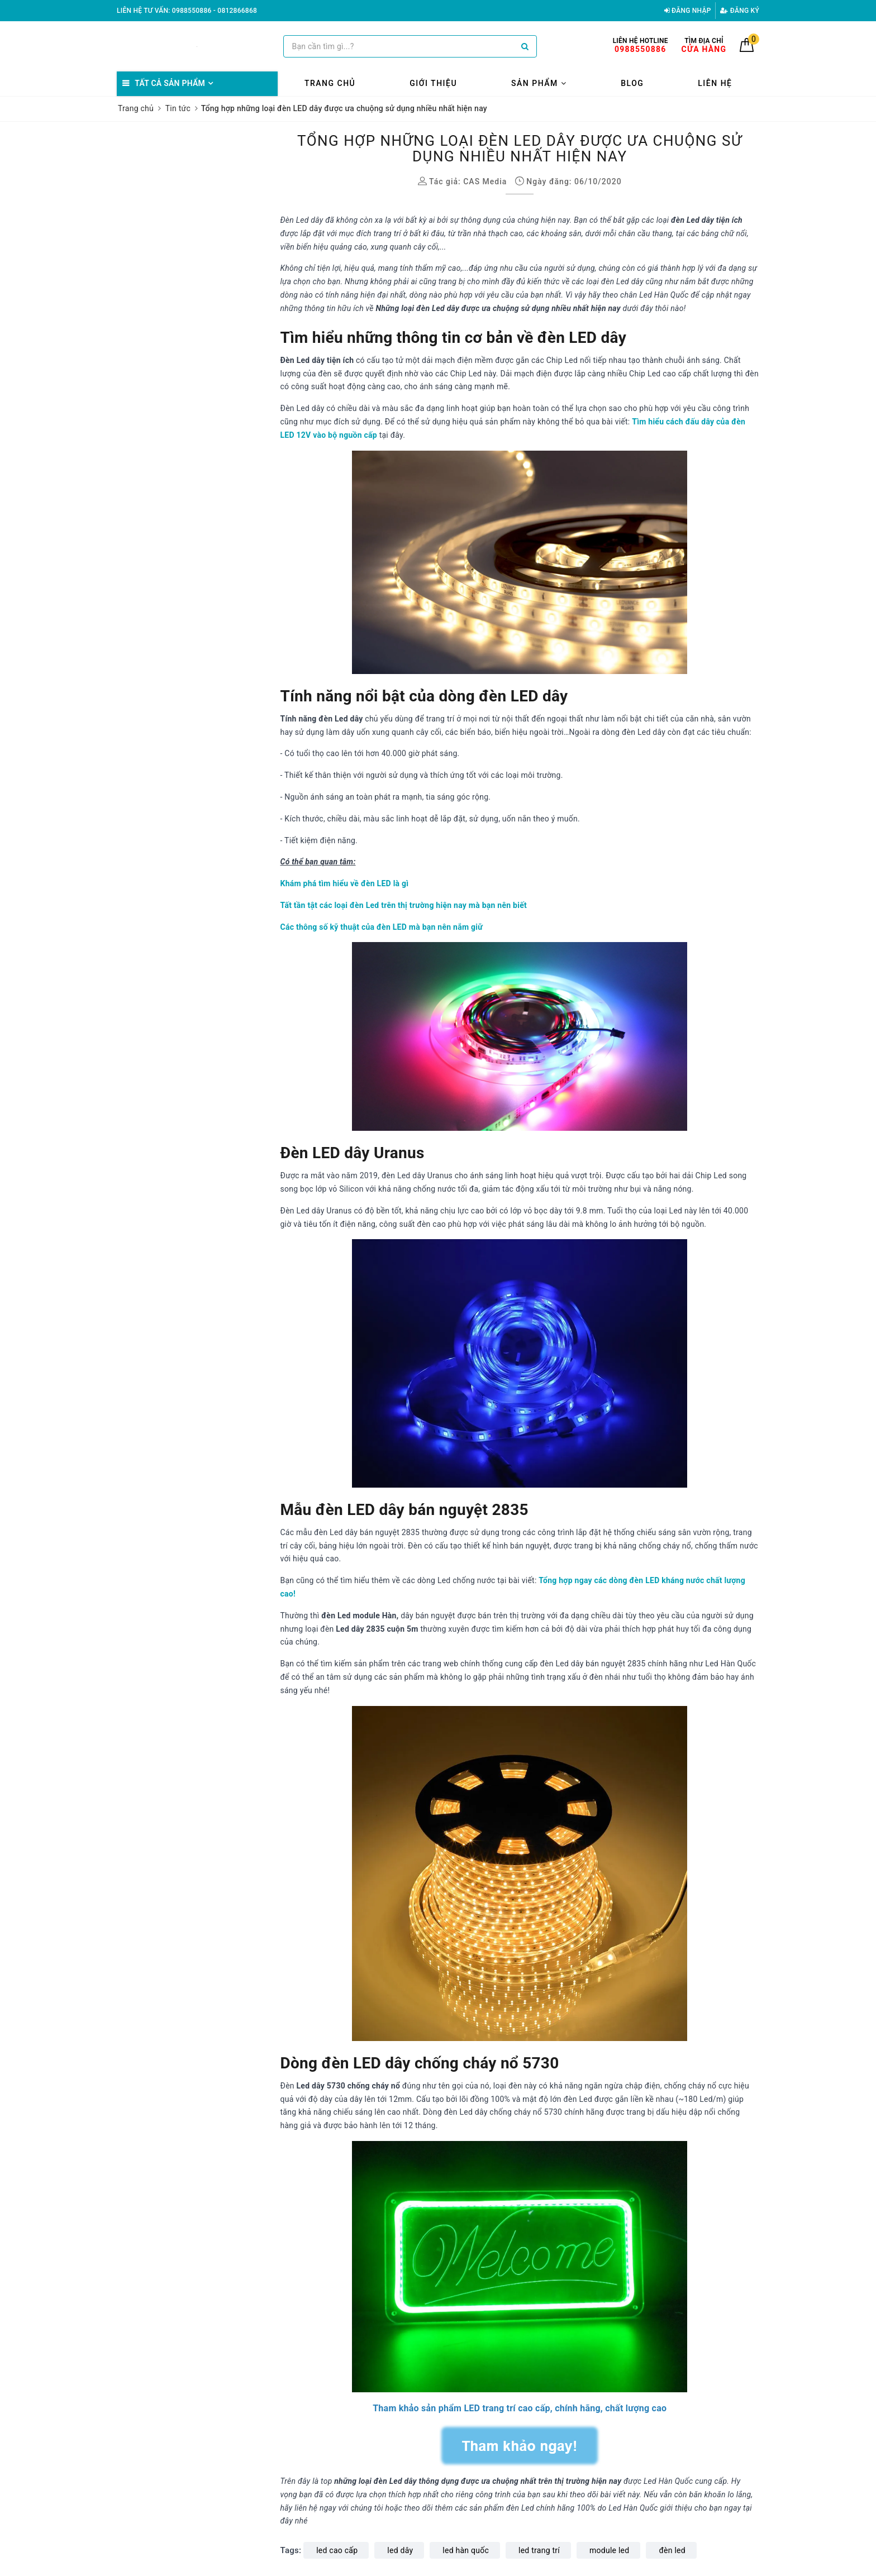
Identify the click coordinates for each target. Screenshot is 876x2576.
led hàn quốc (465, 2550)
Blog (632, 83)
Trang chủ (329, 83)
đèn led (672, 2550)
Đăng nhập (687, 11)
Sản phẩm (538, 83)
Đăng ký (739, 11)
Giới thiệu (433, 83)
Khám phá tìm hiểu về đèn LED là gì (344, 883)
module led (609, 2550)
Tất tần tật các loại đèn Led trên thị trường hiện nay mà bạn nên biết (403, 905)
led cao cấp (337, 2550)
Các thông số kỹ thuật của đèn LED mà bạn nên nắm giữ (381, 927)
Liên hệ (715, 83)
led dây (400, 2550)
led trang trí (539, 2550)
